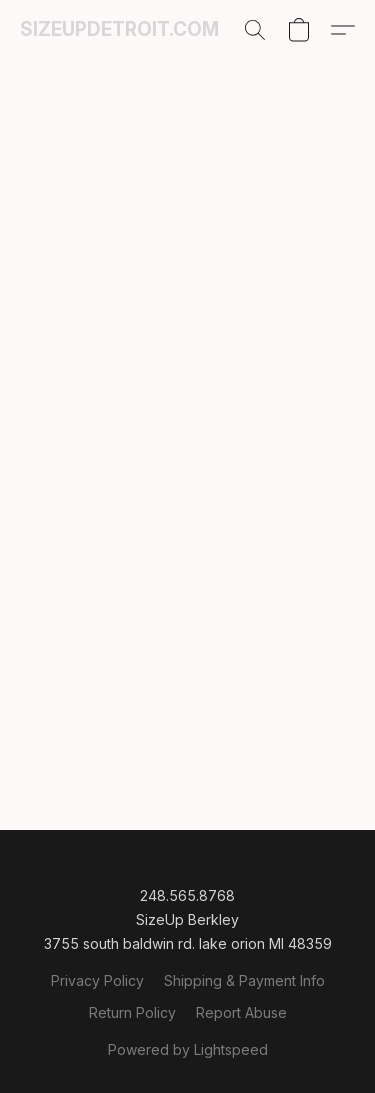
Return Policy (132, 1012)
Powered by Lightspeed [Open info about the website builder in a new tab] (188, 1049)
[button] (119, 30)
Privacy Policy (97, 980)
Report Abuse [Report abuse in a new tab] (241, 1012)
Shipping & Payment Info (244, 980)
